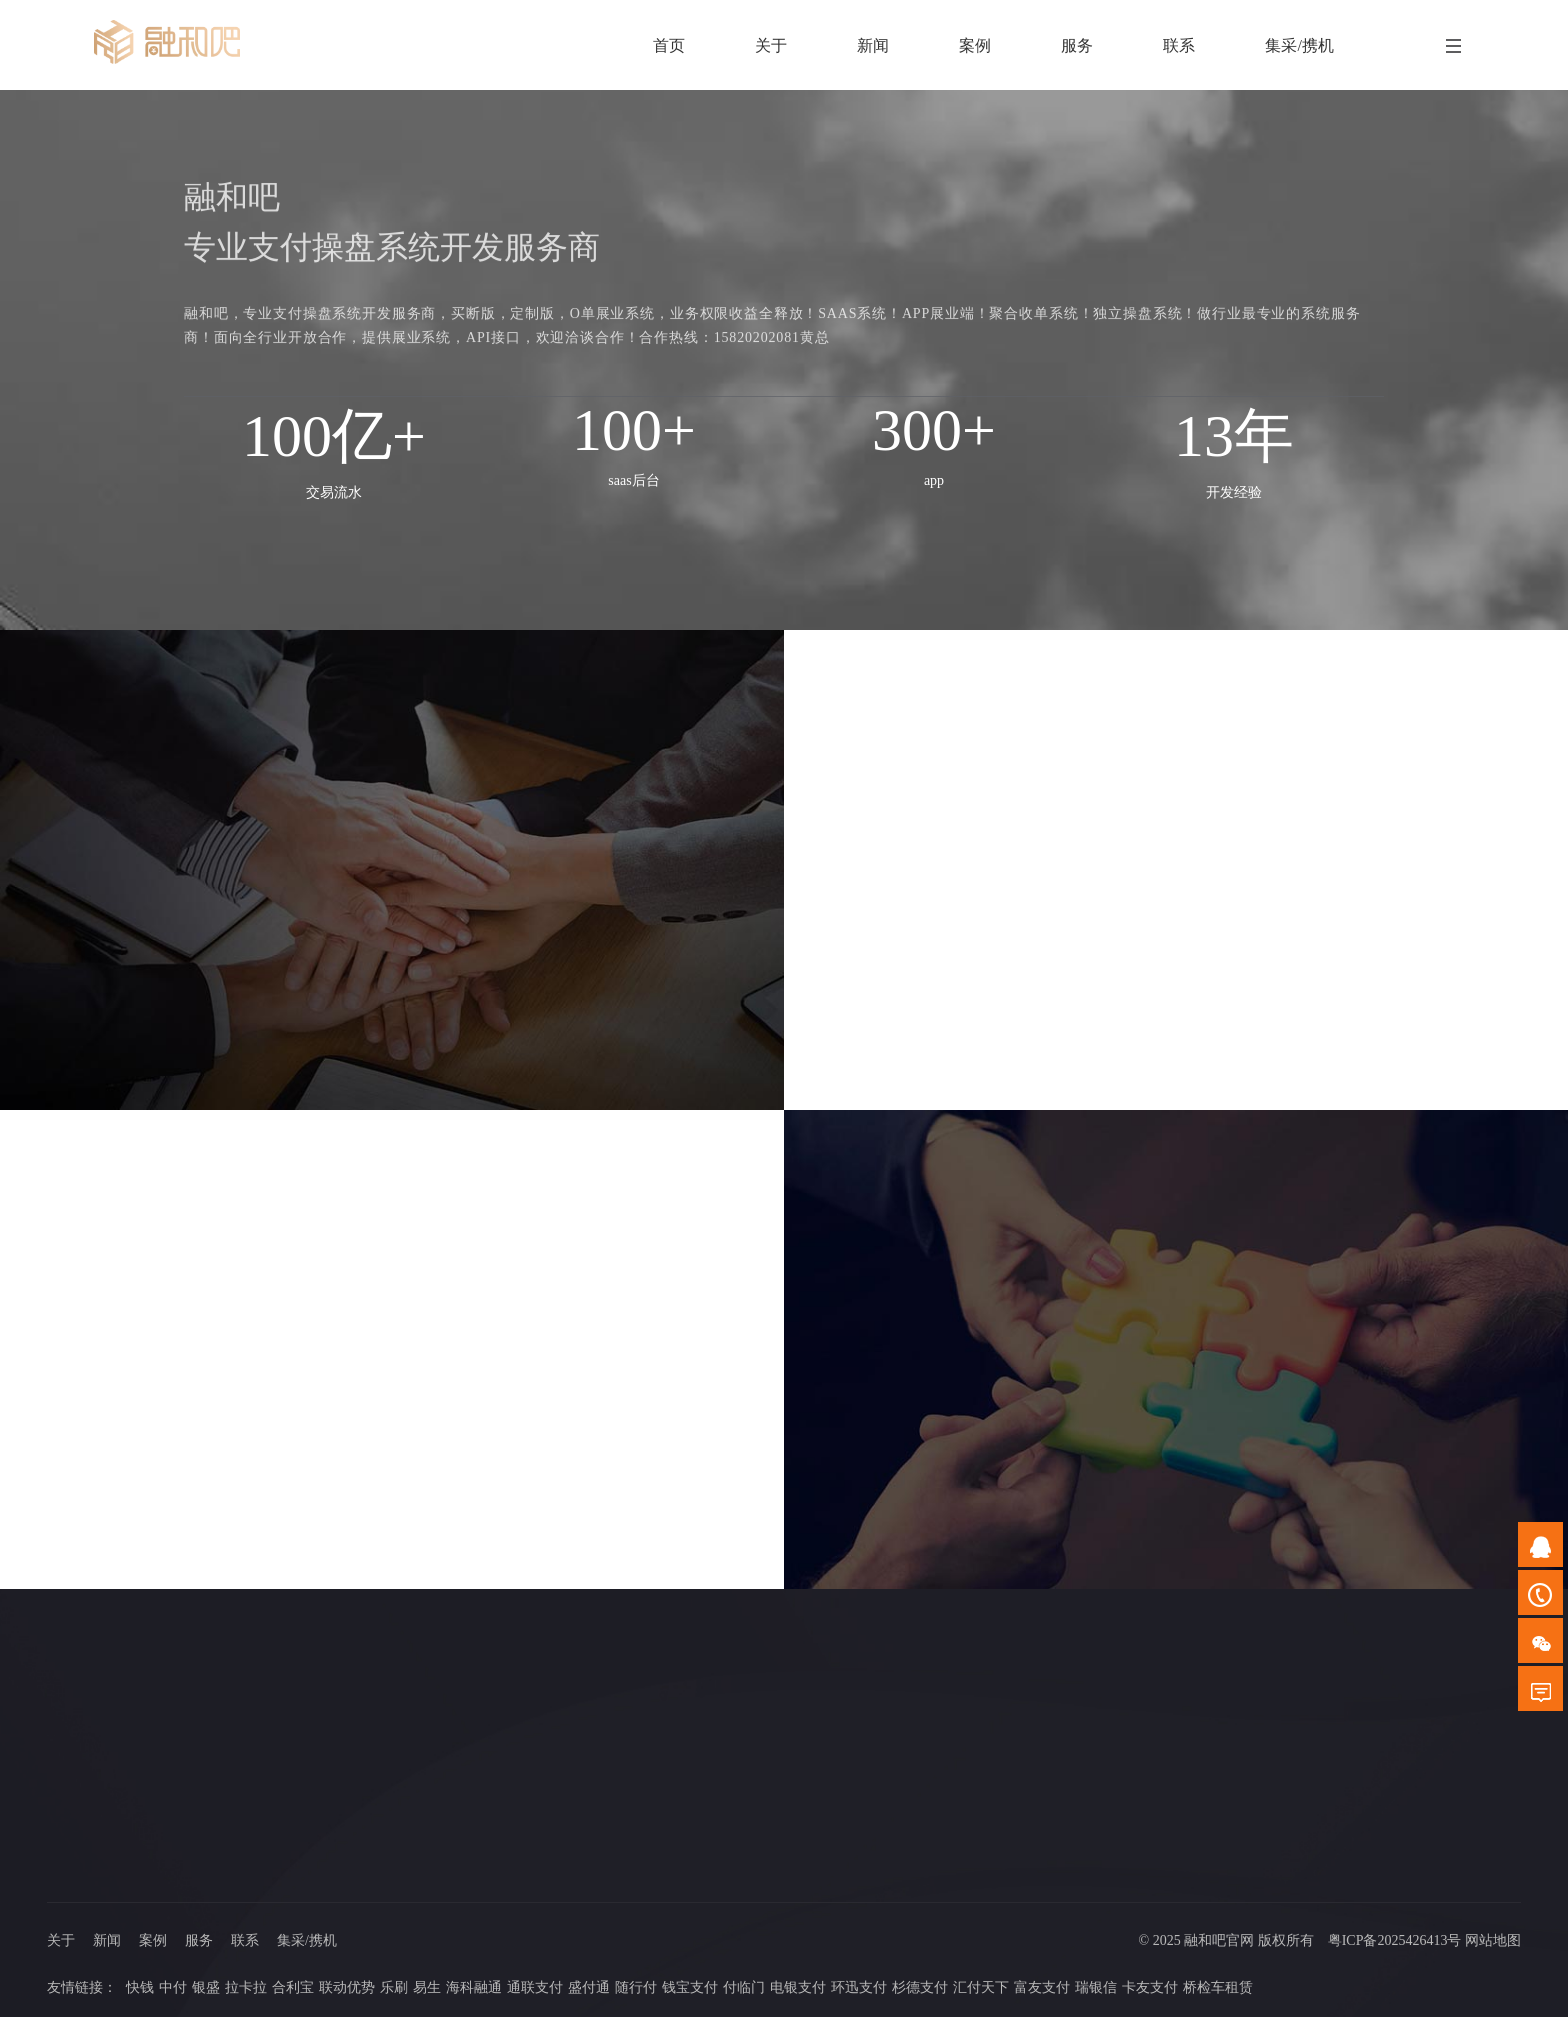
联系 (245, 1940)
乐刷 (394, 1987)
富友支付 (1042, 1987)
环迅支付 (859, 1987)
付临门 (744, 1987)
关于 (61, 1940)
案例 (153, 1940)
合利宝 (293, 1987)
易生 (427, 1987)
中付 (173, 1987)
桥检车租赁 (1218, 1987)
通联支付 (535, 1987)
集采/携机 (307, 1940)
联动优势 (347, 1987)
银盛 (206, 1987)
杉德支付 (920, 1987)
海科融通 (474, 1987)
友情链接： (82, 1987)
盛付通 (589, 1987)
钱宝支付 (690, 1987)
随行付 (636, 1987)
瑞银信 (1096, 1987)
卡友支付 (1150, 1987)
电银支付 (798, 1987)
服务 (199, 1940)
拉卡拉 (246, 1987)
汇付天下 (981, 1987)
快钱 (140, 1987)
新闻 (107, 1940)
